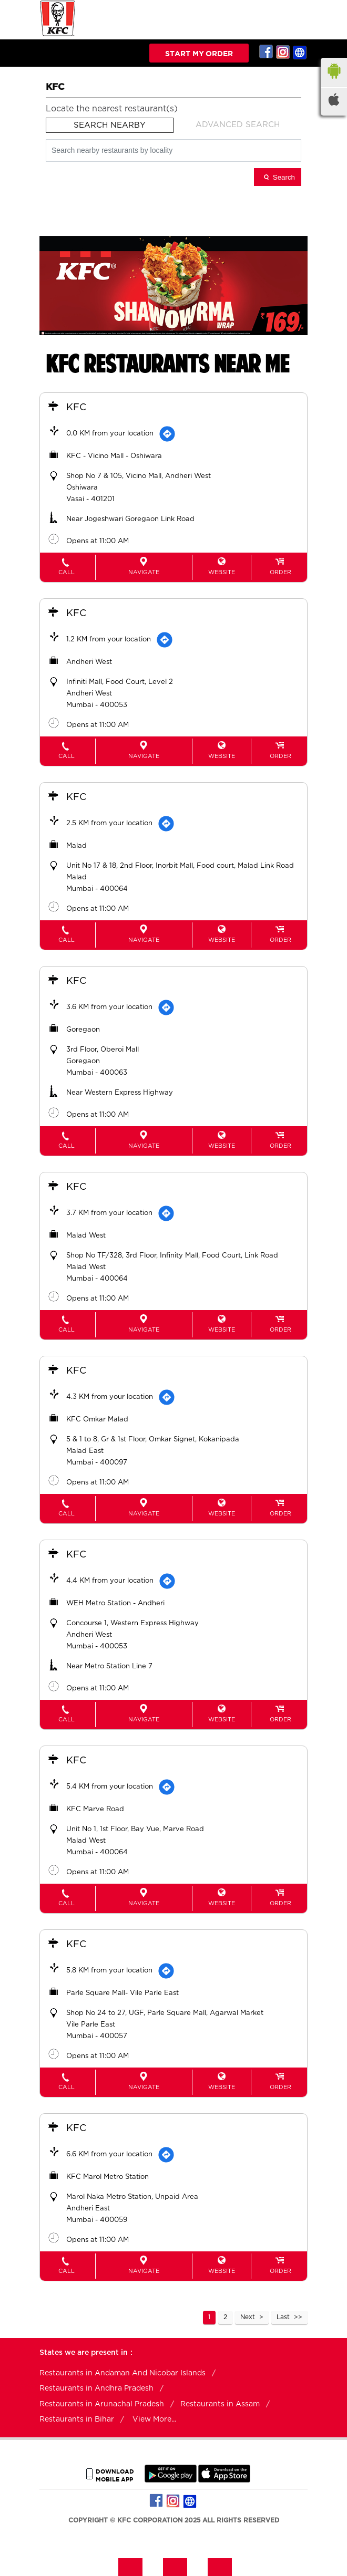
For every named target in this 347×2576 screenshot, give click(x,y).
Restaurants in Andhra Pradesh (96, 2388)
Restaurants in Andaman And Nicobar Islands (122, 2373)
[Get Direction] (167, 433)
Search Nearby (110, 125)
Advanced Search (238, 125)
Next (247, 2317)
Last (283, 2317)
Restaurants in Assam (220, 2404)
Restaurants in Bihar (76, 2419)
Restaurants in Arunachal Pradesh (101, 2404)
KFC (76, 407)
